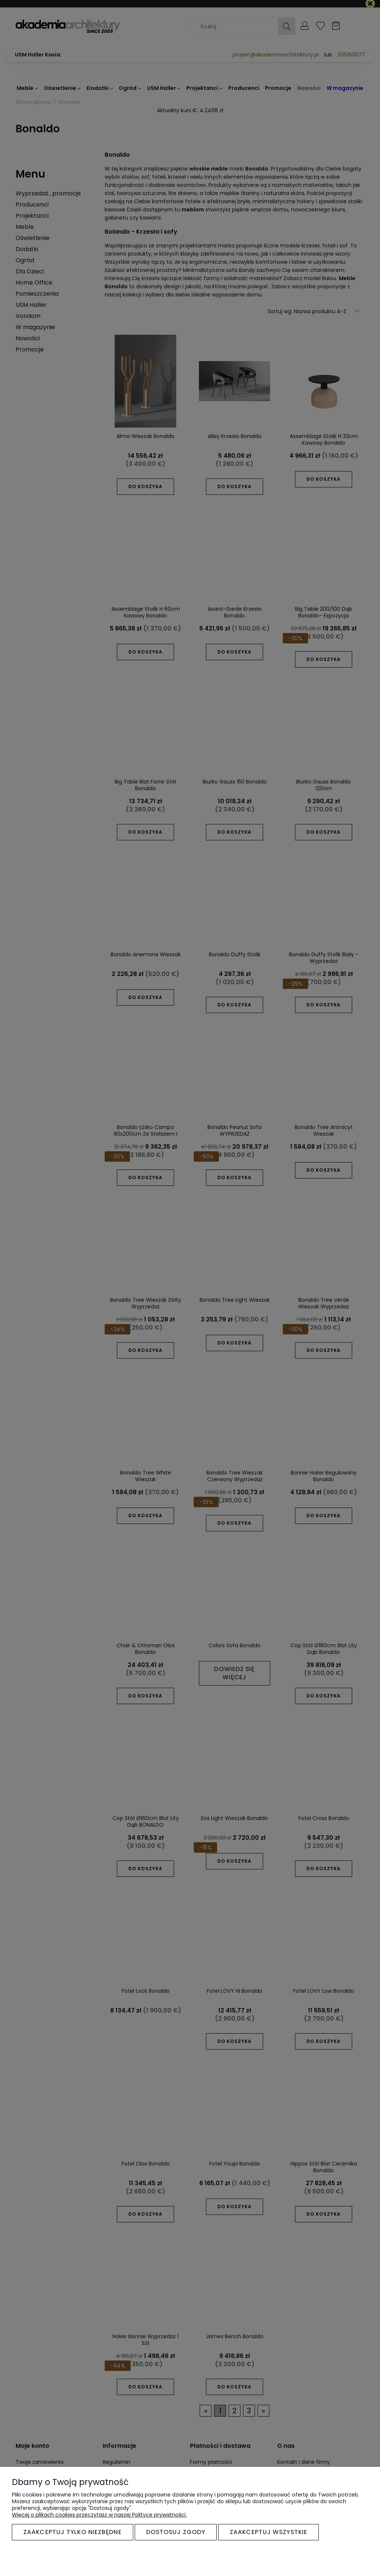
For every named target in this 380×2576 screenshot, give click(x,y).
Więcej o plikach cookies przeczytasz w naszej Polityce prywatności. (99, 2514)
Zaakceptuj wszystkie (268, 2532)
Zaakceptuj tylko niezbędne (72, 2532)
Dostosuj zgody (175, 2532)
